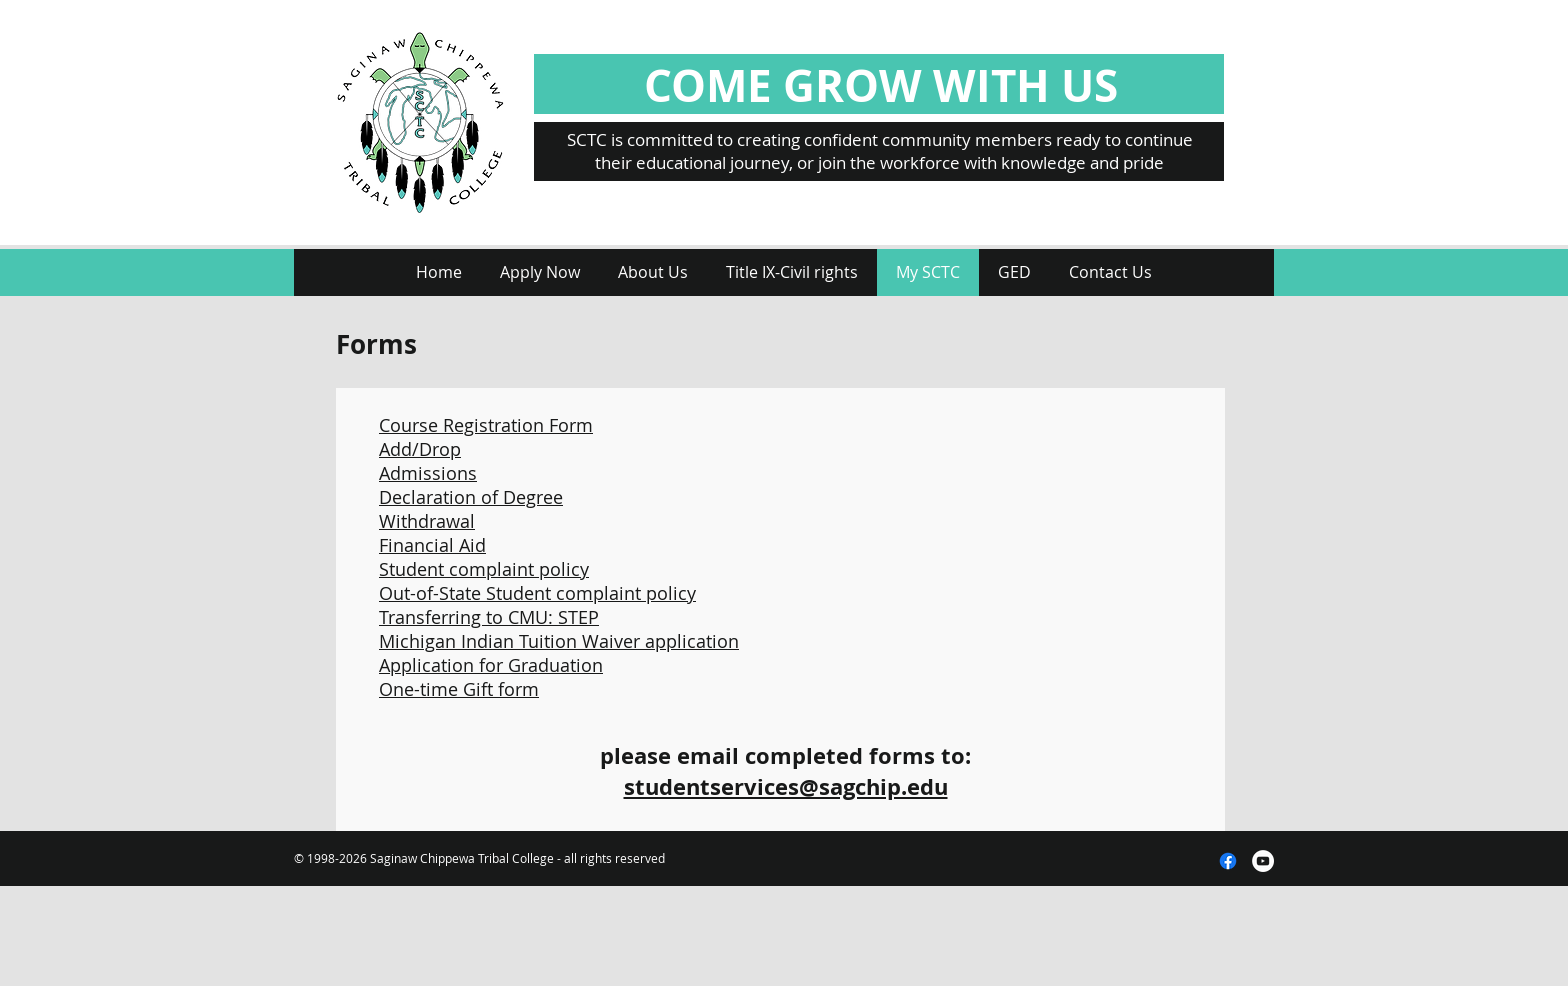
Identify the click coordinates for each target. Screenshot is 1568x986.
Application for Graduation (491, 665)
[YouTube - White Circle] (1263, 861)
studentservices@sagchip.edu (786, 786)
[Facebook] (1228, 861)
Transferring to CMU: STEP (489, 617)
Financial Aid (432, 545)
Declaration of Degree (471, 497)
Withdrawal (427, 521)
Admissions (428, 473)
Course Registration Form (486, 425)
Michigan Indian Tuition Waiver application (559, 641)
